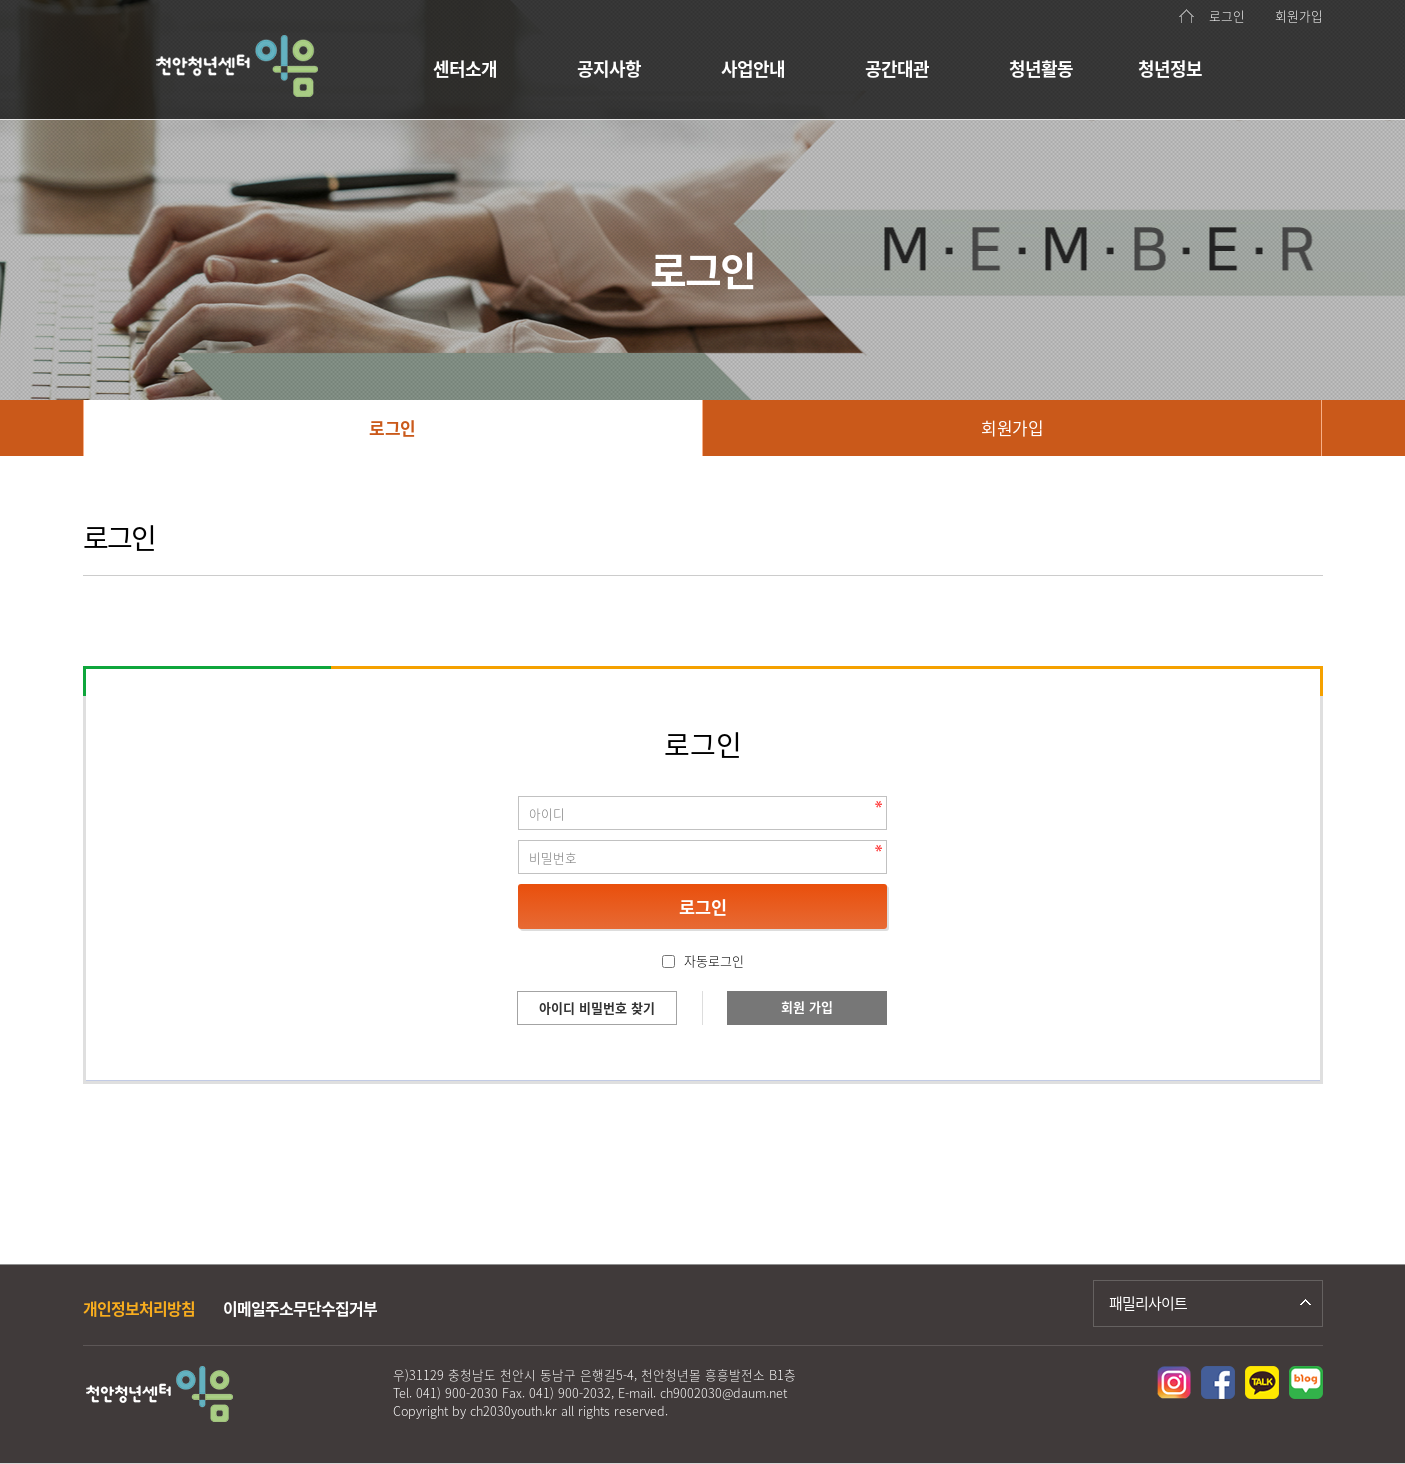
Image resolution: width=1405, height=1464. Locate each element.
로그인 (1227, 15)
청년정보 (1170, 68)
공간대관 (897, 68)
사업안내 (753, 68)
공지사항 (609, 68)
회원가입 (1299, 15)
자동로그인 (714, 960)
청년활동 (1041, 68)
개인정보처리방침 (139, 1308)
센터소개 (465, 68)
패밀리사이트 (1148, 1303)
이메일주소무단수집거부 (300, 1308)
